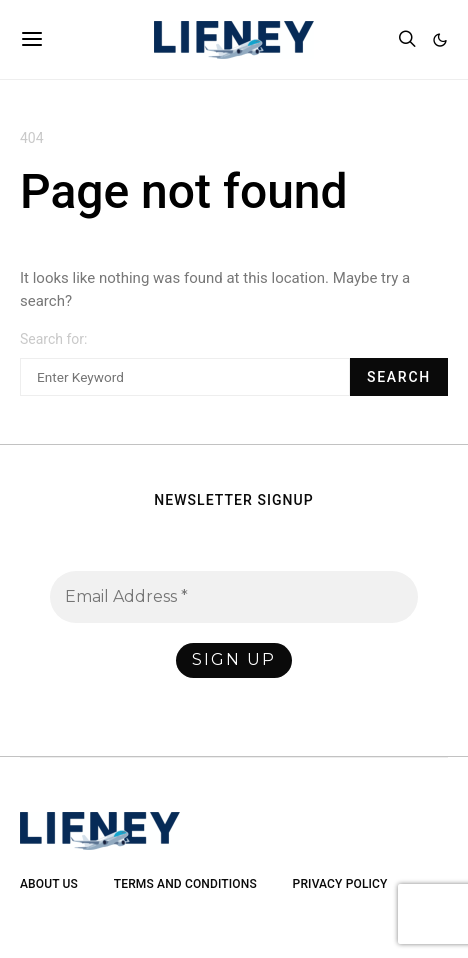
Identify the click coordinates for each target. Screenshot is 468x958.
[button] (440, 40)
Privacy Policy (340, 884)
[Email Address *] (234, 597)
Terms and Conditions (185, 884)
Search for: (53, 339)
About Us (49, 884)
